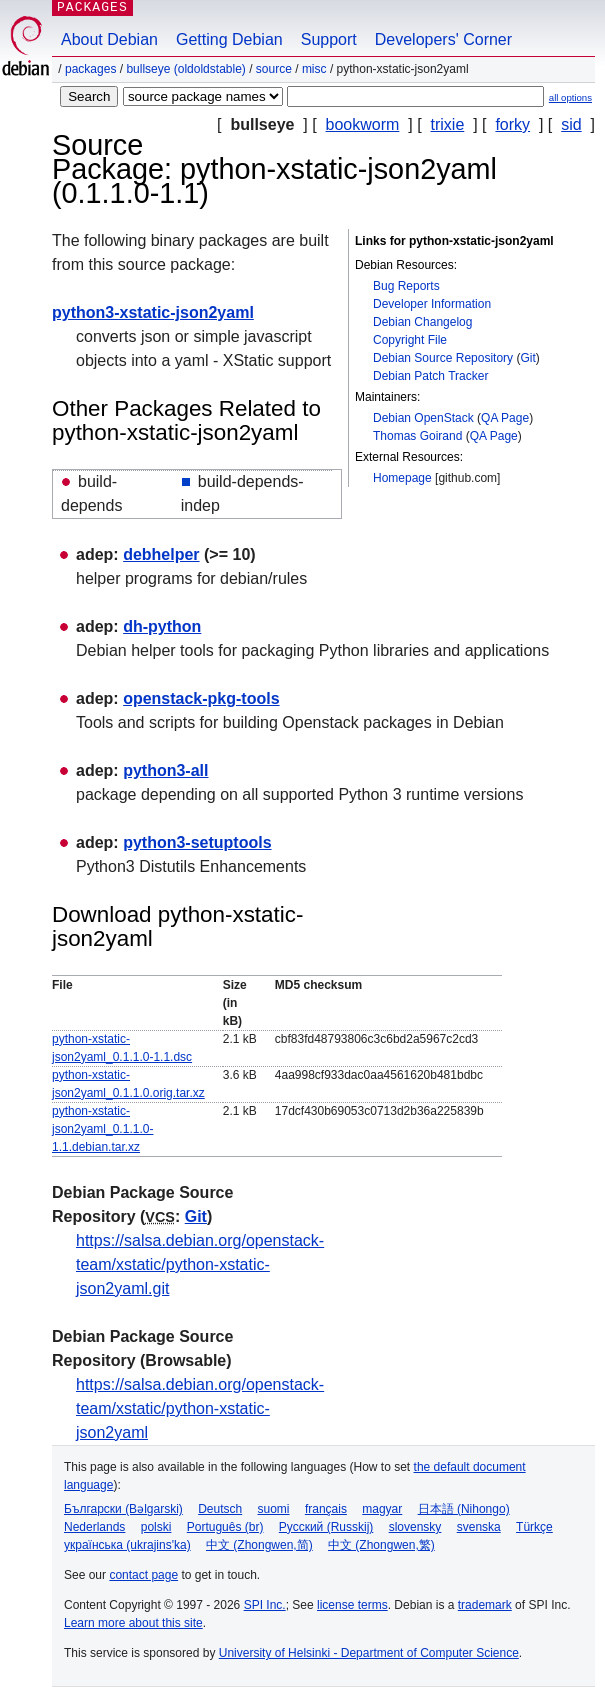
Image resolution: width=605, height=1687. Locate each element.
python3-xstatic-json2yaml (153, 312)
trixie (448, 124)
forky (512, 124)
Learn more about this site (133, 1623)
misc (314, 69)
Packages (90, 69)
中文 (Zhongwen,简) (259, 1545)
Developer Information (432, 304)
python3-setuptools (197, 842)
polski (156, 1527)
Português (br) (225, 1527)
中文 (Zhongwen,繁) (381, 1545)
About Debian (109, 39)
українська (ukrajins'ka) (127, 1545)
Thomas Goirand (417, 436)
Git (527, 358)
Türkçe (534, 1527)
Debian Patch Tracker (430, 376)
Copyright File (410, 340)
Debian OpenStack (423, 418)
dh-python (162, 626)
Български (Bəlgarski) (123, 1509)
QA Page (505, 418)
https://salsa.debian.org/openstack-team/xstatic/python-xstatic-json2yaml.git (200, 1264)
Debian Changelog (422, 322)
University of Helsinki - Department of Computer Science (369, 1653)
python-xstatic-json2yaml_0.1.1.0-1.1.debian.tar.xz (102, 1129)
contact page (143, 1575)
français (326, 1509)
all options (570, 97)
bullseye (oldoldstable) (185, 69)
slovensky (415, 1527)
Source (274, 69)
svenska (479, 1527)
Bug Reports (406, 286)
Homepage (402, 478)
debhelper (161, 554)
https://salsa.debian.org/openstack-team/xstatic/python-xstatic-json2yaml (200, 1408)
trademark (485, 1605)
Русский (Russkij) (326, 1527)
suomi (274, 1509)
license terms (352, 1605)
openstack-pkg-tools (201, 698)
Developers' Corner (443, 39)
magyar (382, 1509)
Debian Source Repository (443, 358)
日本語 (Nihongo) (464, 1509)
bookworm (363, 124)
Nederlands (94, 1527)
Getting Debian (229, 39)
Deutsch (220, 1509)
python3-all (165, 770)
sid (571, 124)
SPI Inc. (265, 1605)
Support (329, 39)
